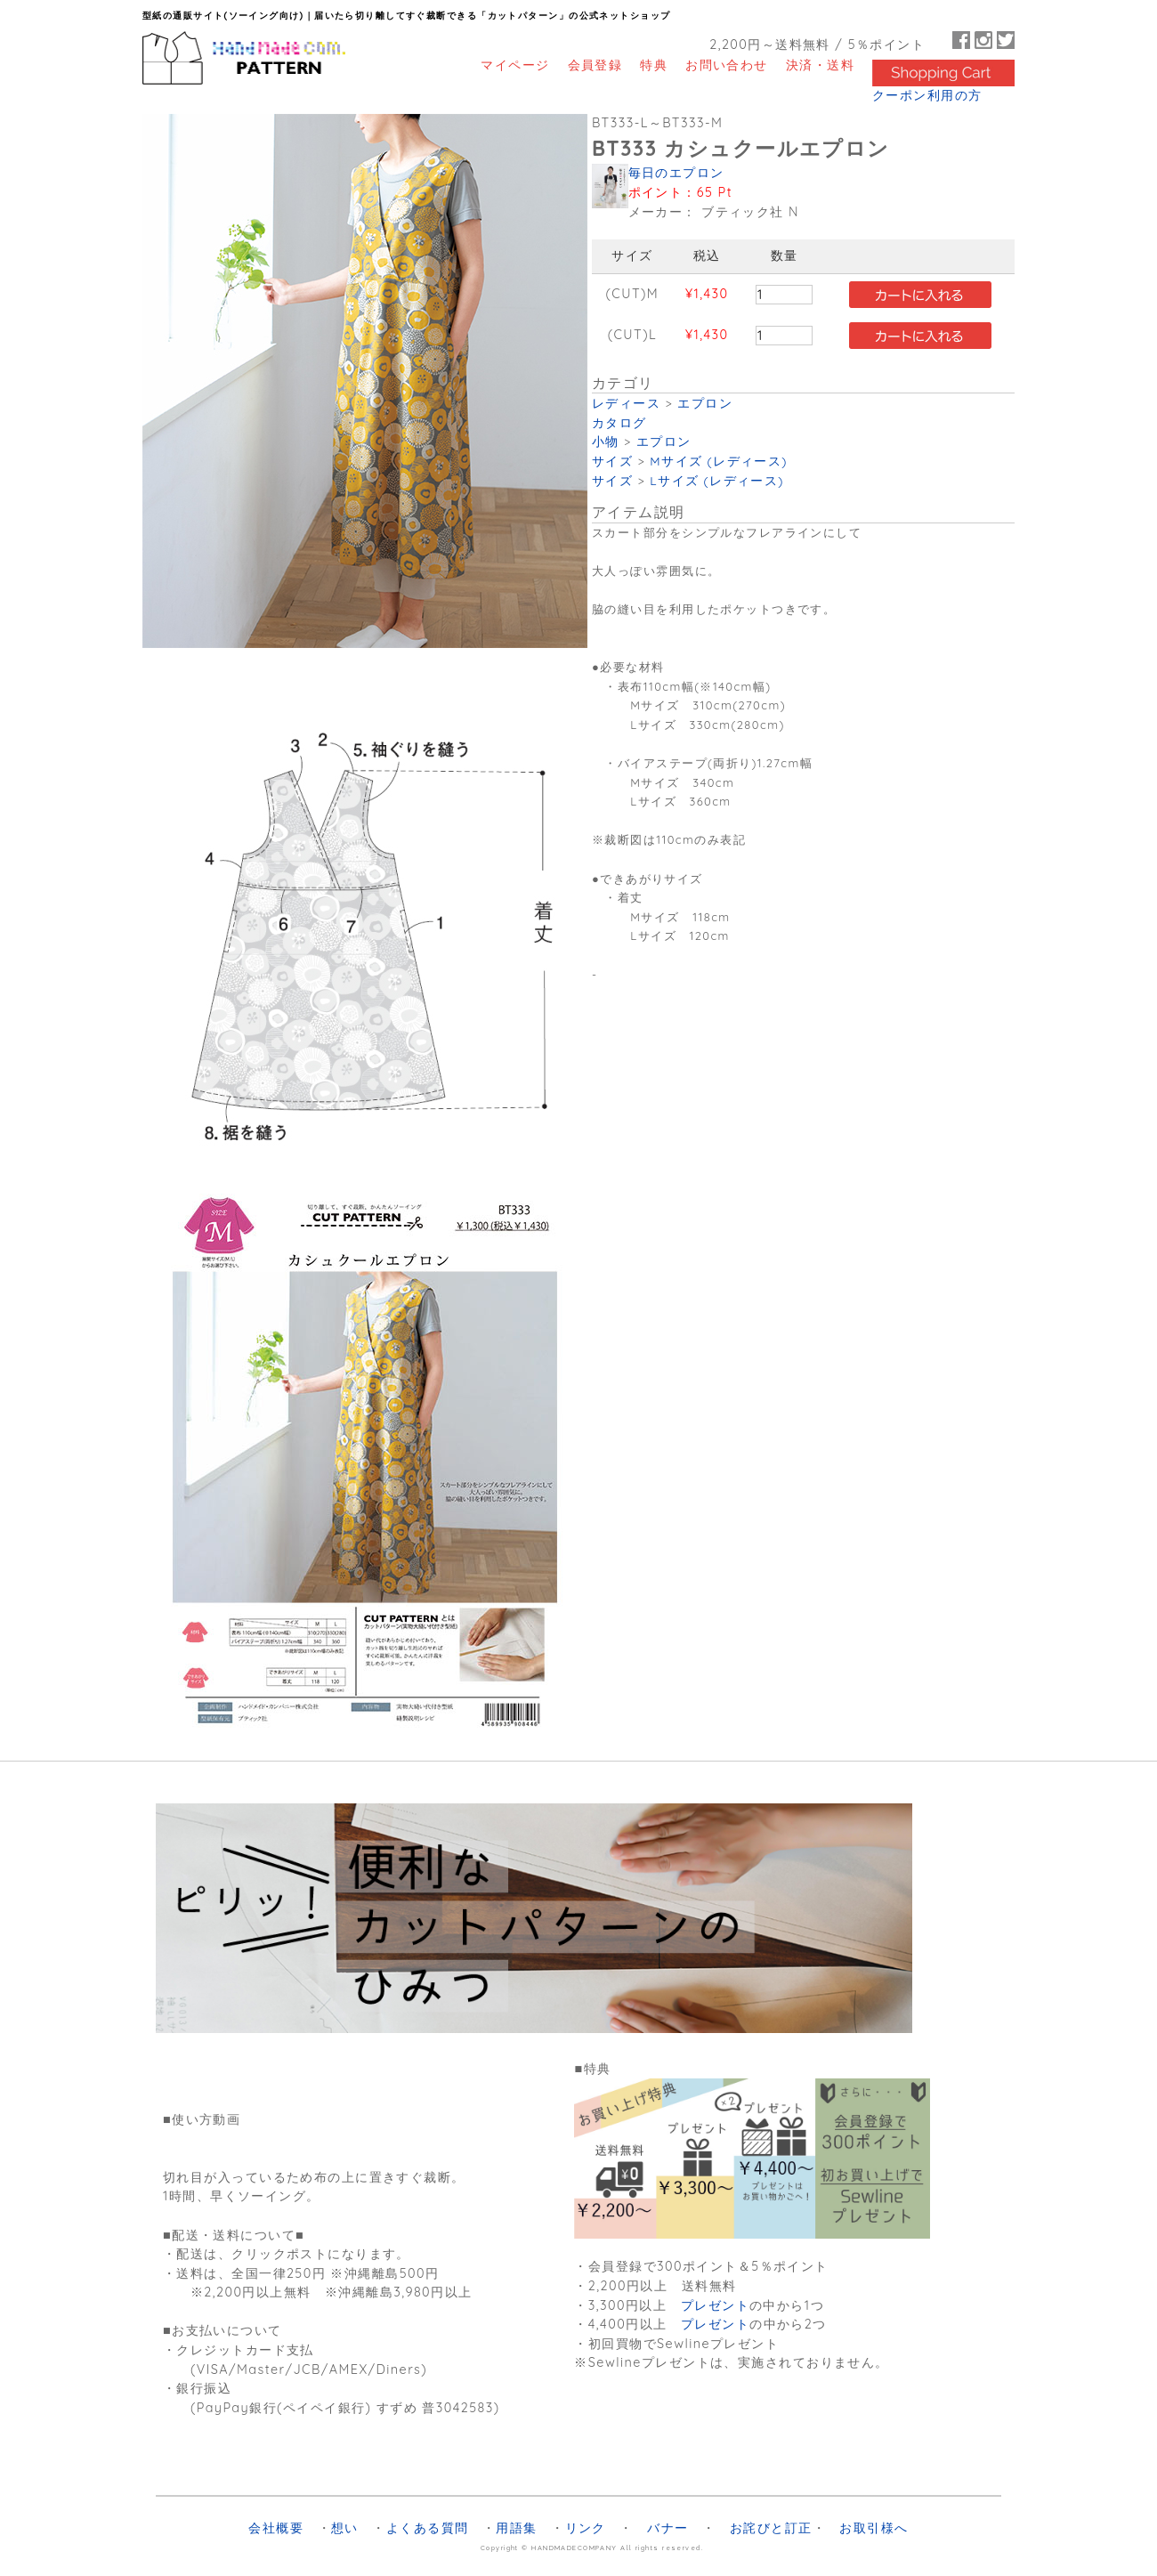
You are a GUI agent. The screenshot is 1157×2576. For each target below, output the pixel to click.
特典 (654, 64)
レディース (626, 402)
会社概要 (275, 2528)
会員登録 (595, 64)
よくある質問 (427, 2528)
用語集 (516, 2528)
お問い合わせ (726, 64)
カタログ (619, 422)
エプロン (704, 402)
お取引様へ (873, 2528)
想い (345, 2528)
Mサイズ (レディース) (719, 460)
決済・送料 (820, 64)
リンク (585, 2528)
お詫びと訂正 (771, 2528)
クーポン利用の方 (927, 95)
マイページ (515, 64)
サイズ (612, 460)
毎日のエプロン (676, 173)
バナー (667, 2528)
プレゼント (715, 2305)
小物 (605, 441)
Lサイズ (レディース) (717, 480)
